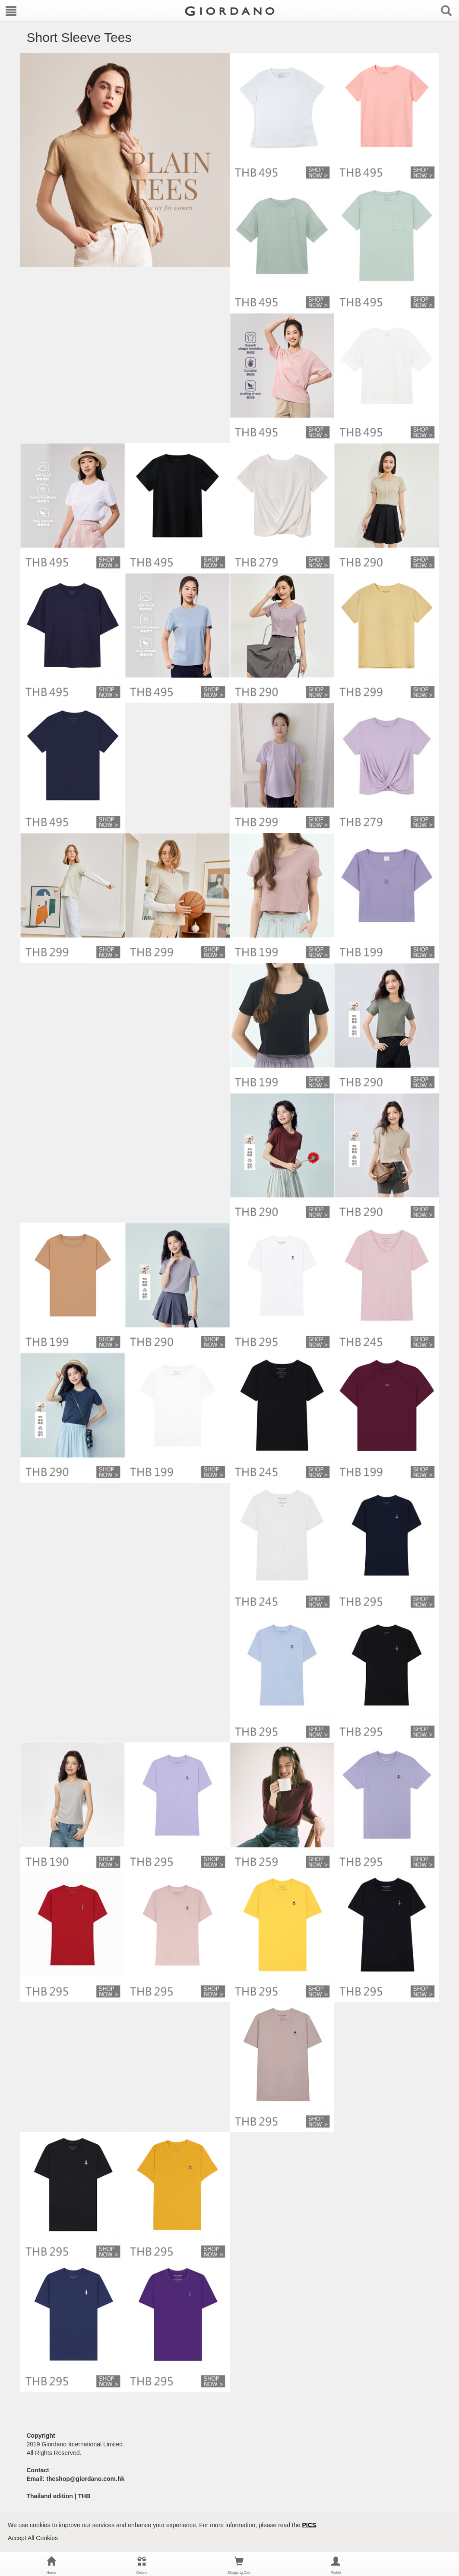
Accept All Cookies (33, 2538)
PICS (309, 2525)
